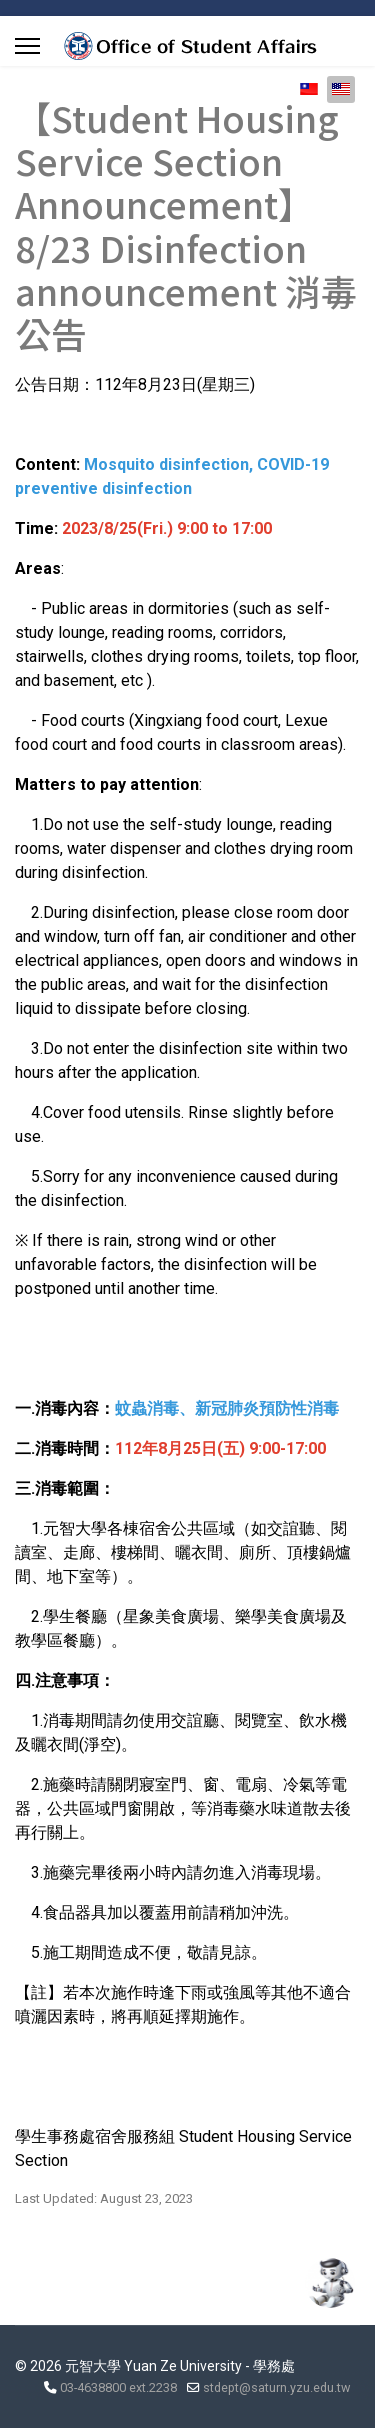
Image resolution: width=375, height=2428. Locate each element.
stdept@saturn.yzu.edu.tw (276, 2387)
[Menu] (27, 46)
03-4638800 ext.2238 (118, 2387)
